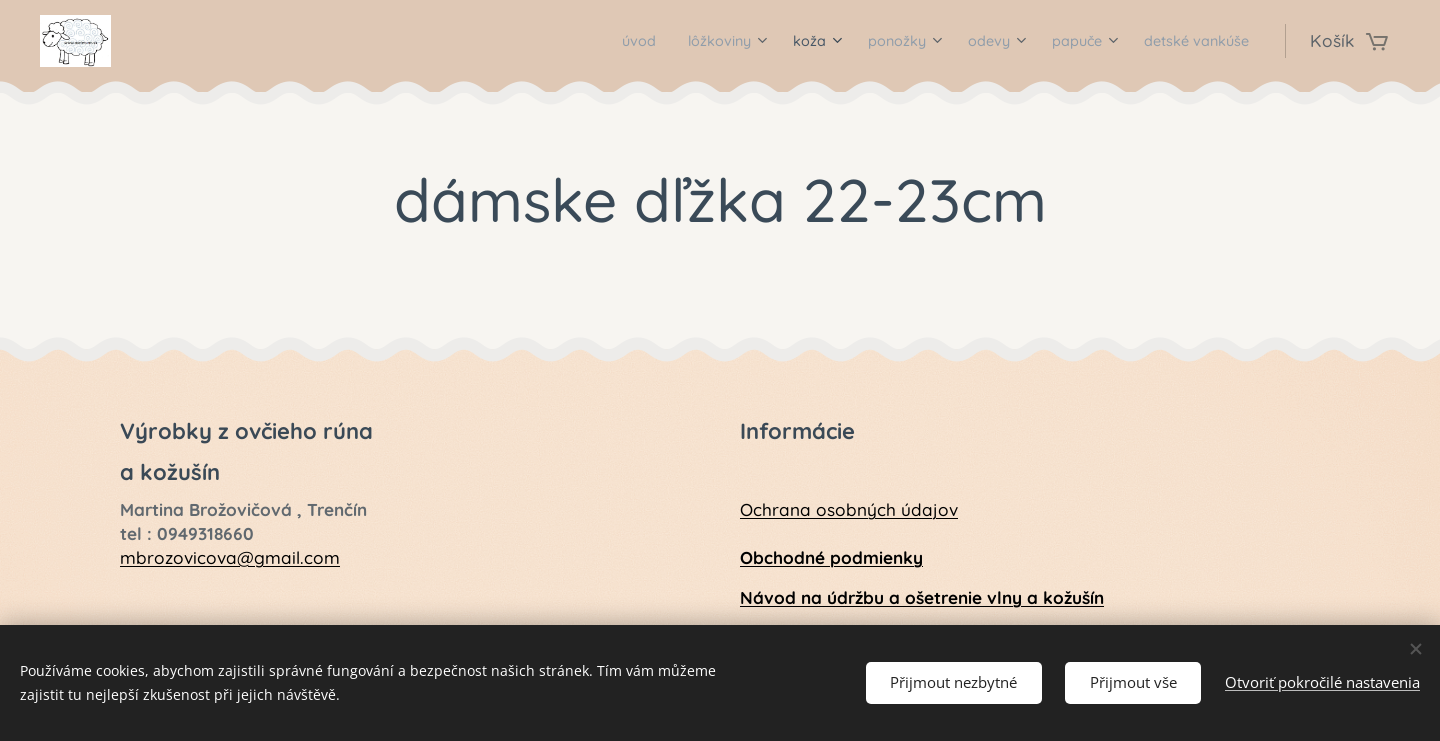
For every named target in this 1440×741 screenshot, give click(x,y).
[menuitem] (568, 41)
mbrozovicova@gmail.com (230, 556)
